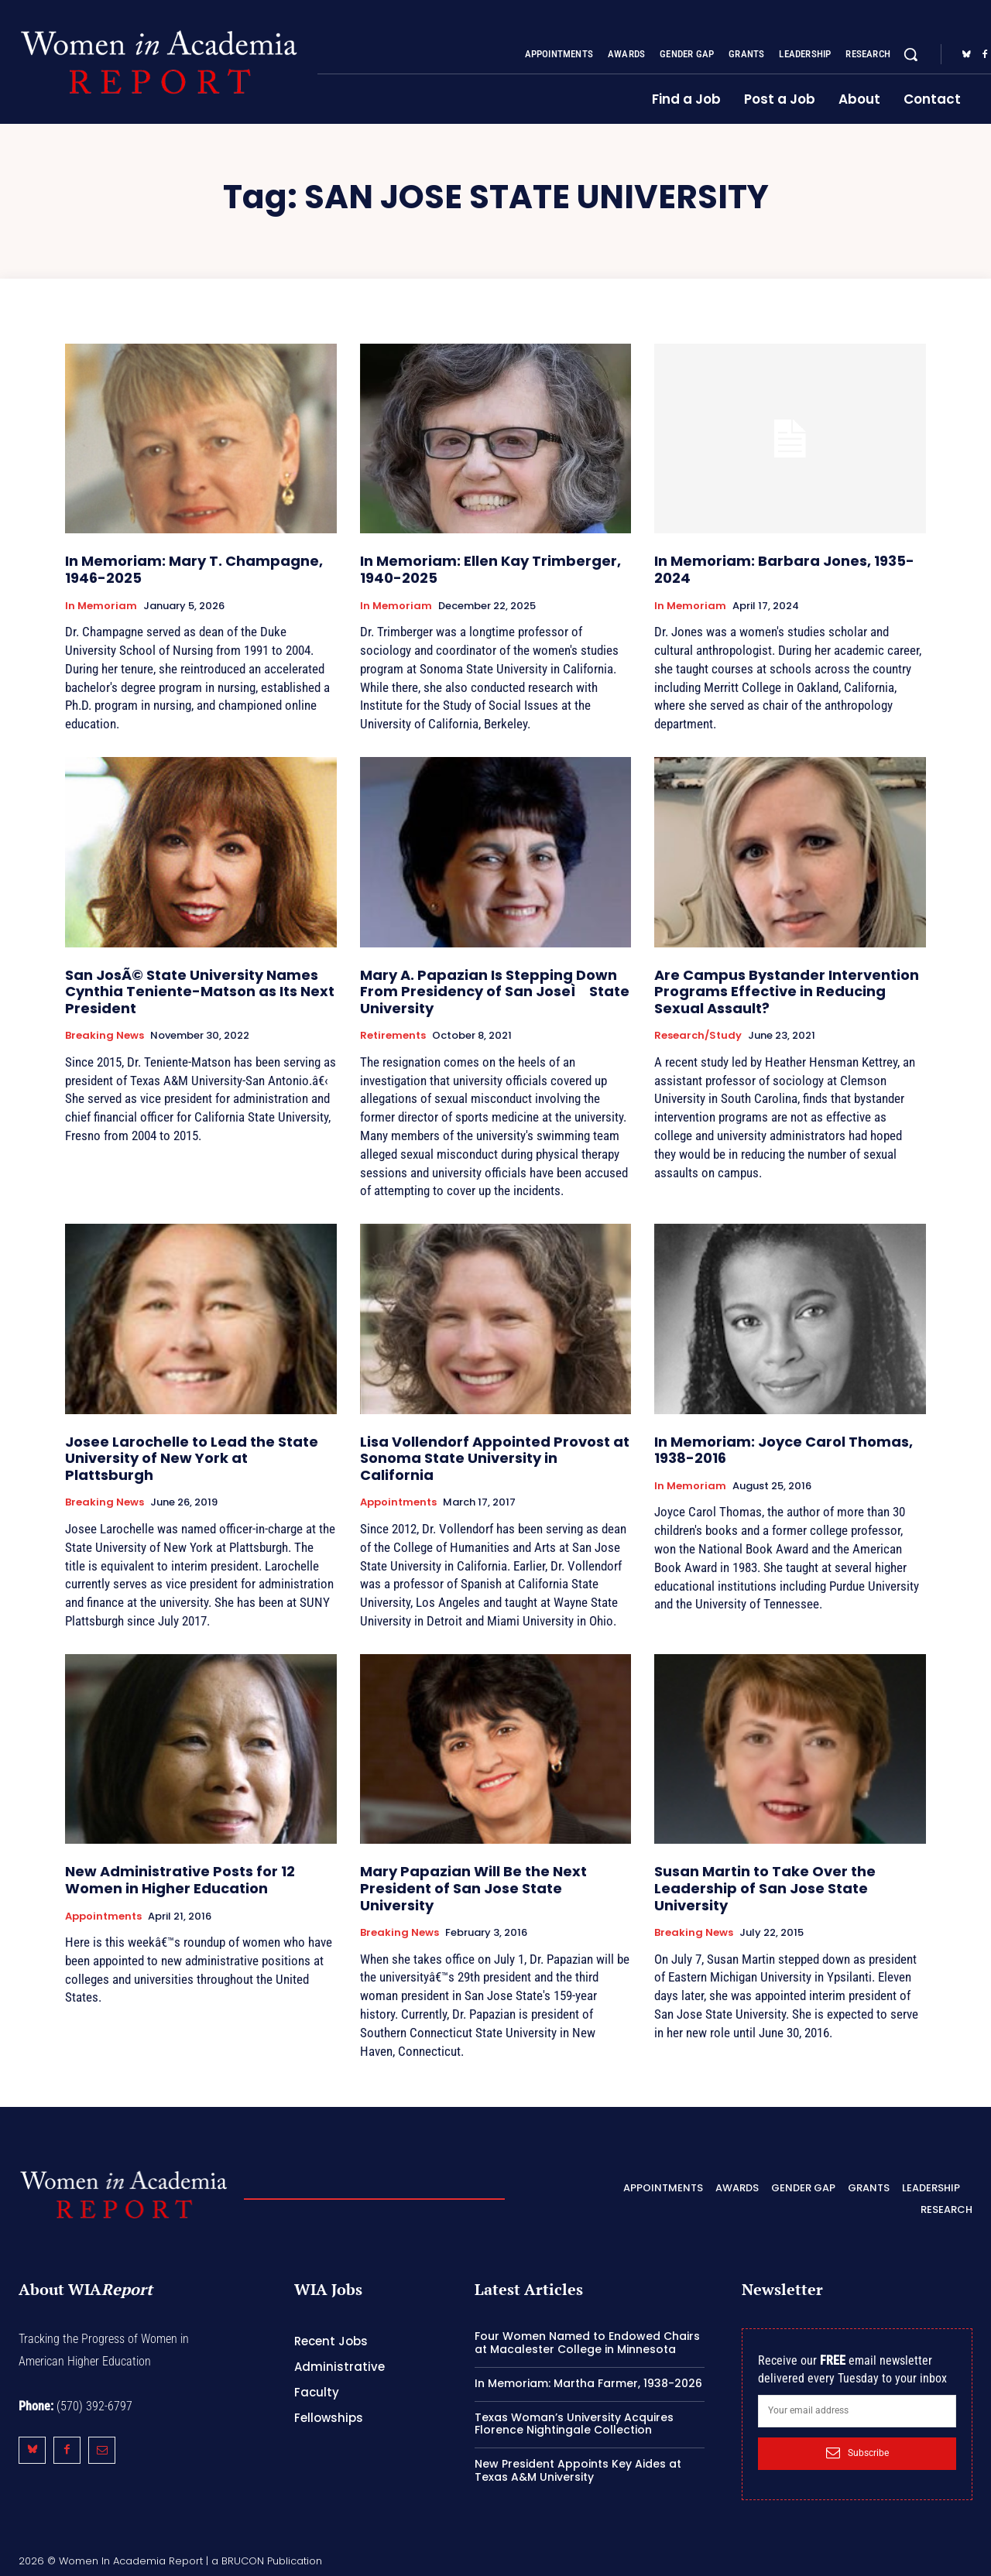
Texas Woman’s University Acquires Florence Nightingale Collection (574, 2424)
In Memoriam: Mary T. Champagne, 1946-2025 (194, 569)
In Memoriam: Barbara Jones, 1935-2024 (784, 569)
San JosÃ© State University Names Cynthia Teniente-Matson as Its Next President (199, 991)
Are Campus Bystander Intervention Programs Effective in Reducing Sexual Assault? (786, 991)
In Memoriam (101, 606)
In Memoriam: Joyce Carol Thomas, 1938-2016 (783, 1450)
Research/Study (698, 1035)
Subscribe (857, 2453)
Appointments (398, 1502)
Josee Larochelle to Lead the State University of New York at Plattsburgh (191, 1458)
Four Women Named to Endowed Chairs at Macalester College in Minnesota (587, 2342)
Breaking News (104, 1035)
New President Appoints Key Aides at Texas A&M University (578, 2470)
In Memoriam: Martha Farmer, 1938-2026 (588, 2383)
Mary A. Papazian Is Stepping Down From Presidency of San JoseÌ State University (494, 991)
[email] (857, 2411)
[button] (910, 54)
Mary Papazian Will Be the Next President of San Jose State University (473, 1888)
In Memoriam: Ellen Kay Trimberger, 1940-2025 (490, 569)
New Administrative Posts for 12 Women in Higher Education (180, 1880)
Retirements (393, 1035)
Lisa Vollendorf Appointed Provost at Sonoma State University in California (494, 1458)
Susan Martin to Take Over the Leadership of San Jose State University (765, 1888)
